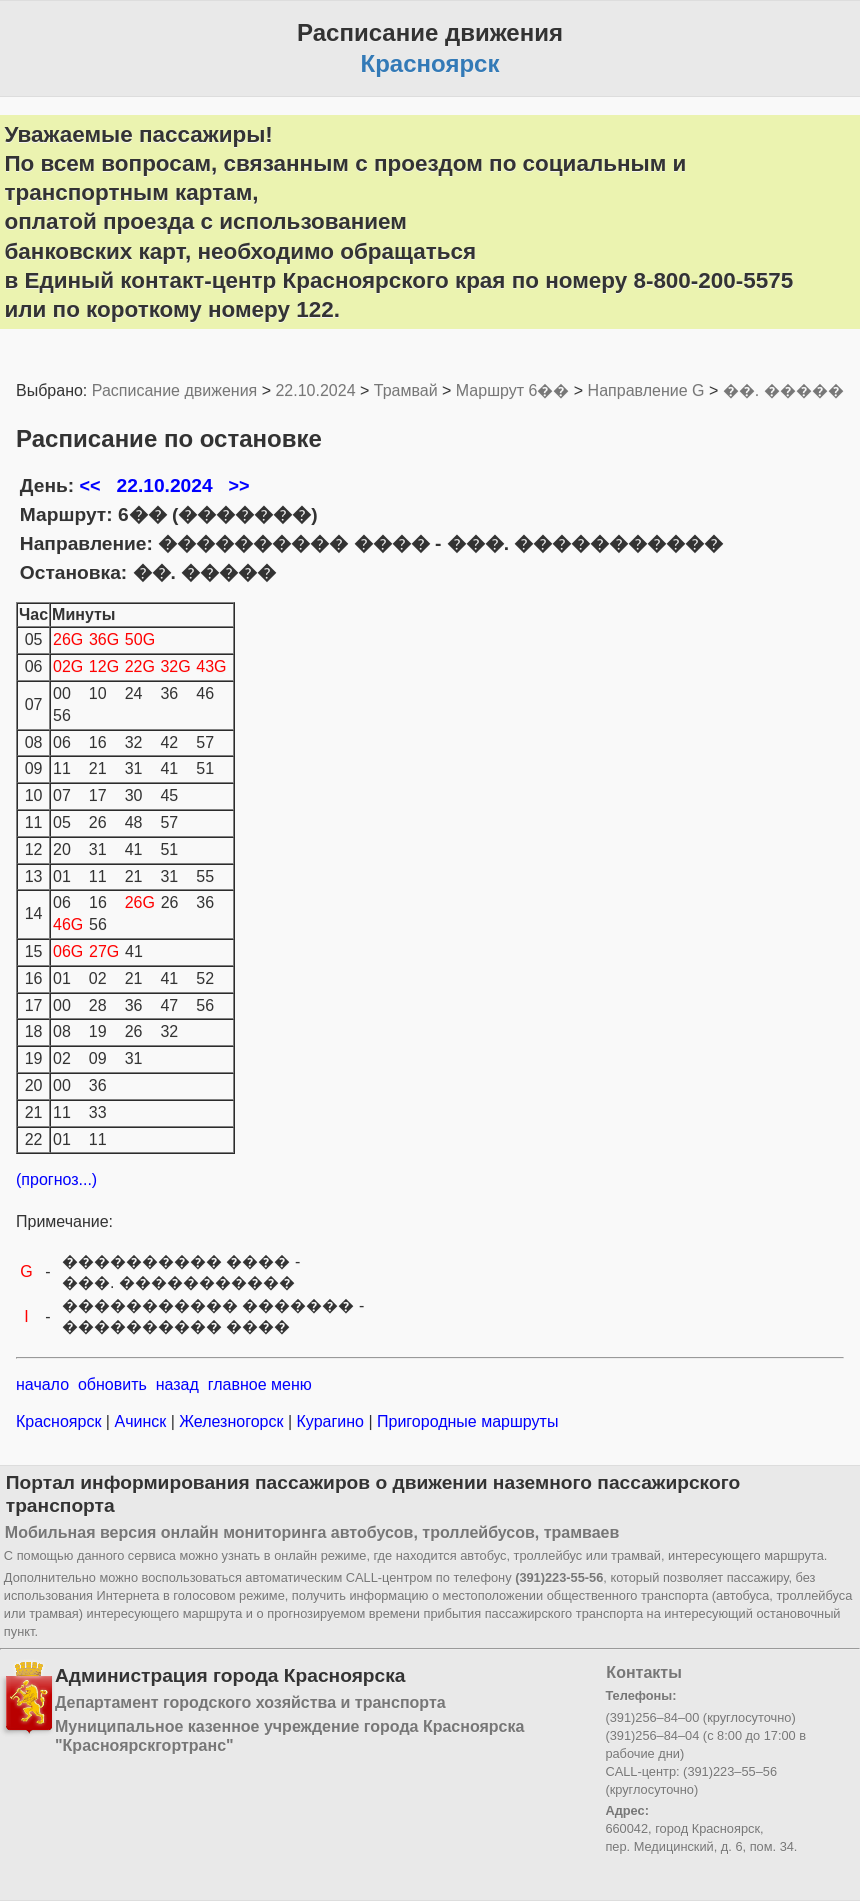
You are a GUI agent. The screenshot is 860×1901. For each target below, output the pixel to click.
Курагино (330, 1421)
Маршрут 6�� (513, 390)
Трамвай (406, 390)
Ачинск (140, 1421)
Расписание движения (174, 390)
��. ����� (783, 390)
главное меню (260, 1384)
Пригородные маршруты (466, 1421)
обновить (112, 1384)
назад (177, 1384)
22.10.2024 (315, 390)
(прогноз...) (56, 1179)
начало (42, 1384)
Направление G (646, 390)
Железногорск (231, 1421)
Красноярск (61, 1421)
